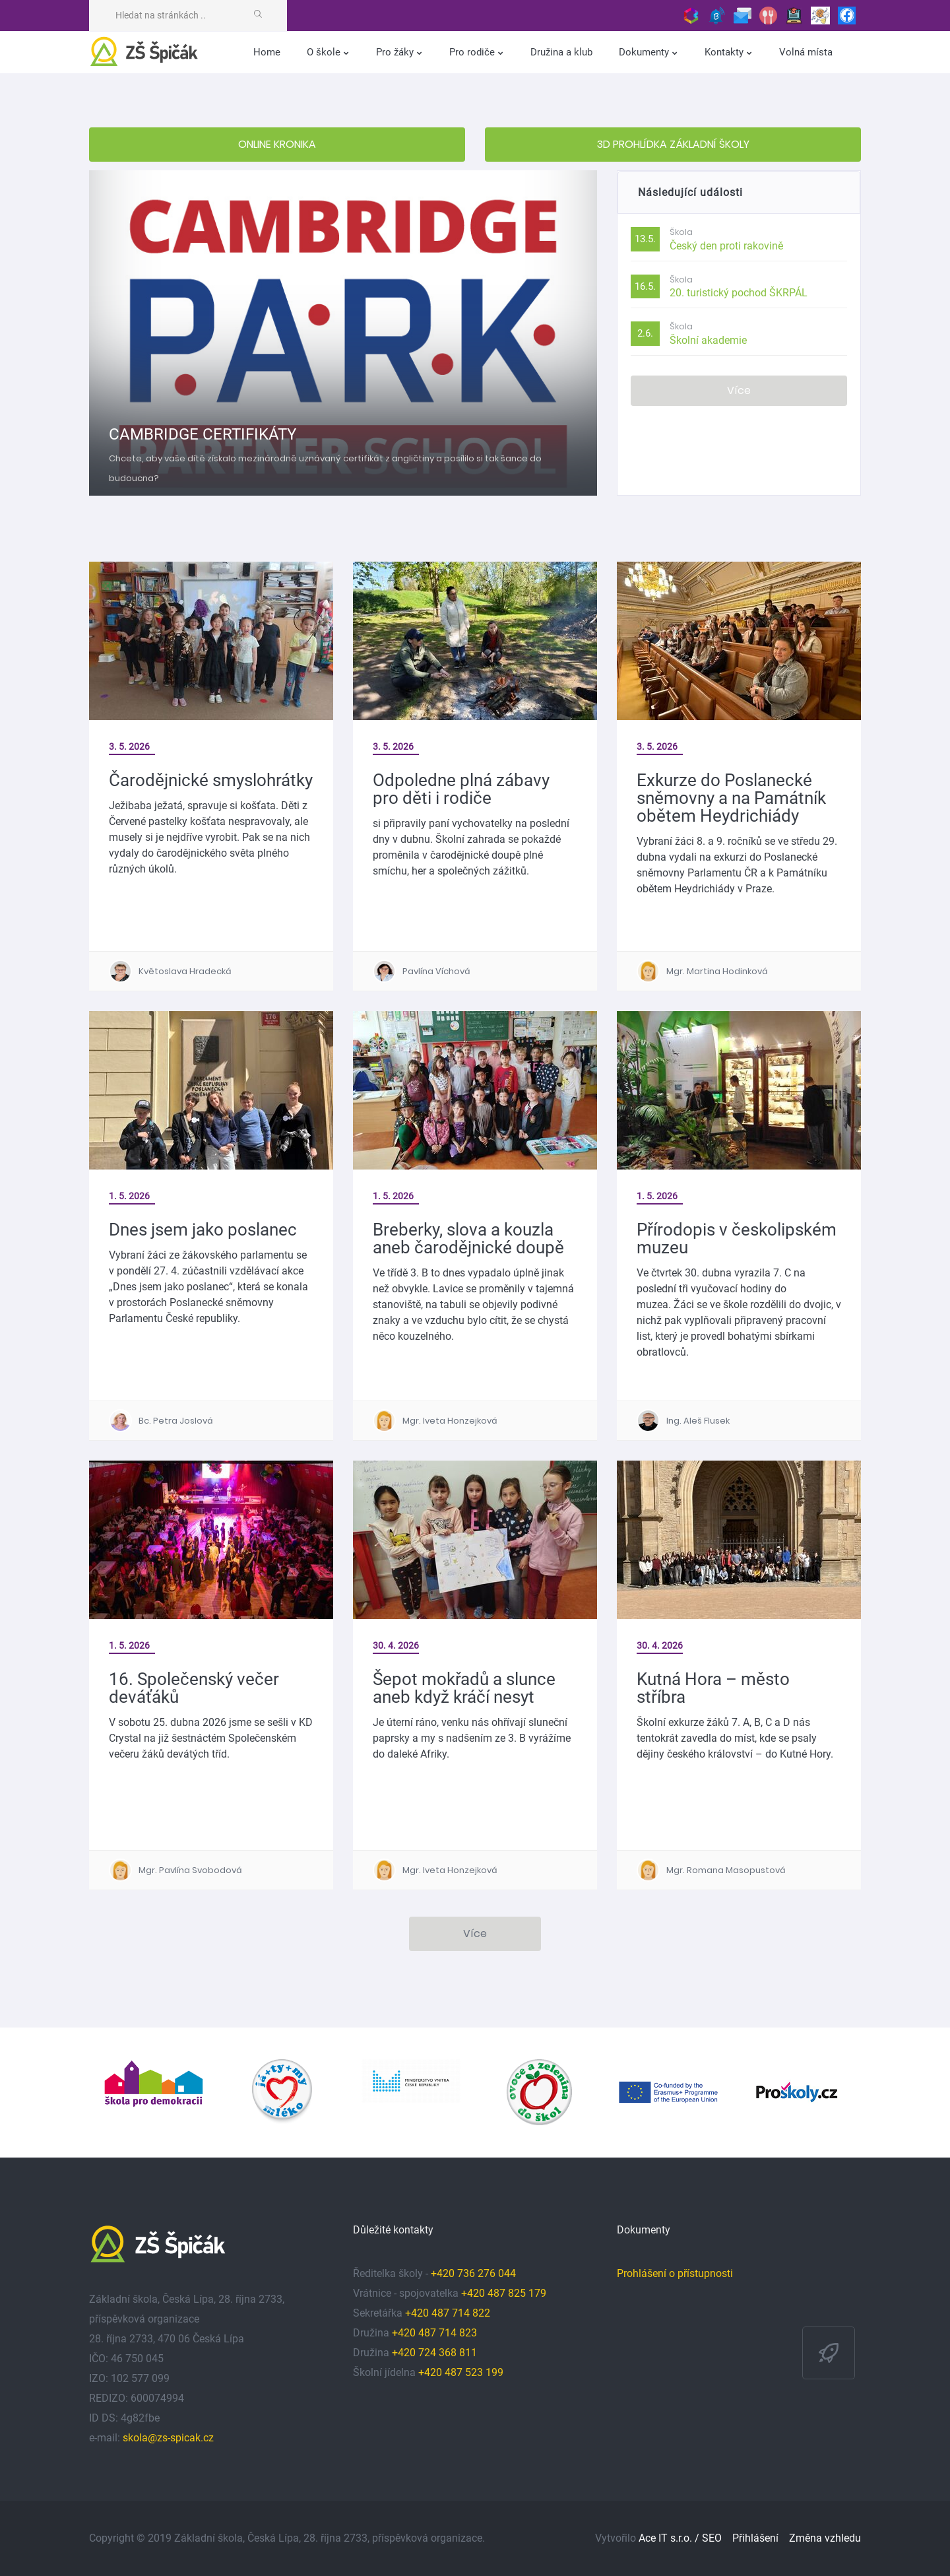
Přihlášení (755, 2538)
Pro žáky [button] (396, 52)
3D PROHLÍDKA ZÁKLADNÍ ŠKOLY (673, 144)
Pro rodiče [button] (473, 52)
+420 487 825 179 (503, 2293)
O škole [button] (325, 52)
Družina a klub (561, 52)
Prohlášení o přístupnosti (675, 2273)
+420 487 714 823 (434, 2333)
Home (266, 52)
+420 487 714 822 (449, 2313)
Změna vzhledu (825, 2538)
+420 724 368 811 (434, 2352)
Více (739, 390)
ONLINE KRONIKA (277, 144)
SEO (712, 2538)
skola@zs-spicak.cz (168, 2437)
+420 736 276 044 (473, 2273)
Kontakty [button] (725, 52)
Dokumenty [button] (645, 52)
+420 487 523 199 (460, 2372)
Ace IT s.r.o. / (670, 2538)
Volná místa (806, 52)
